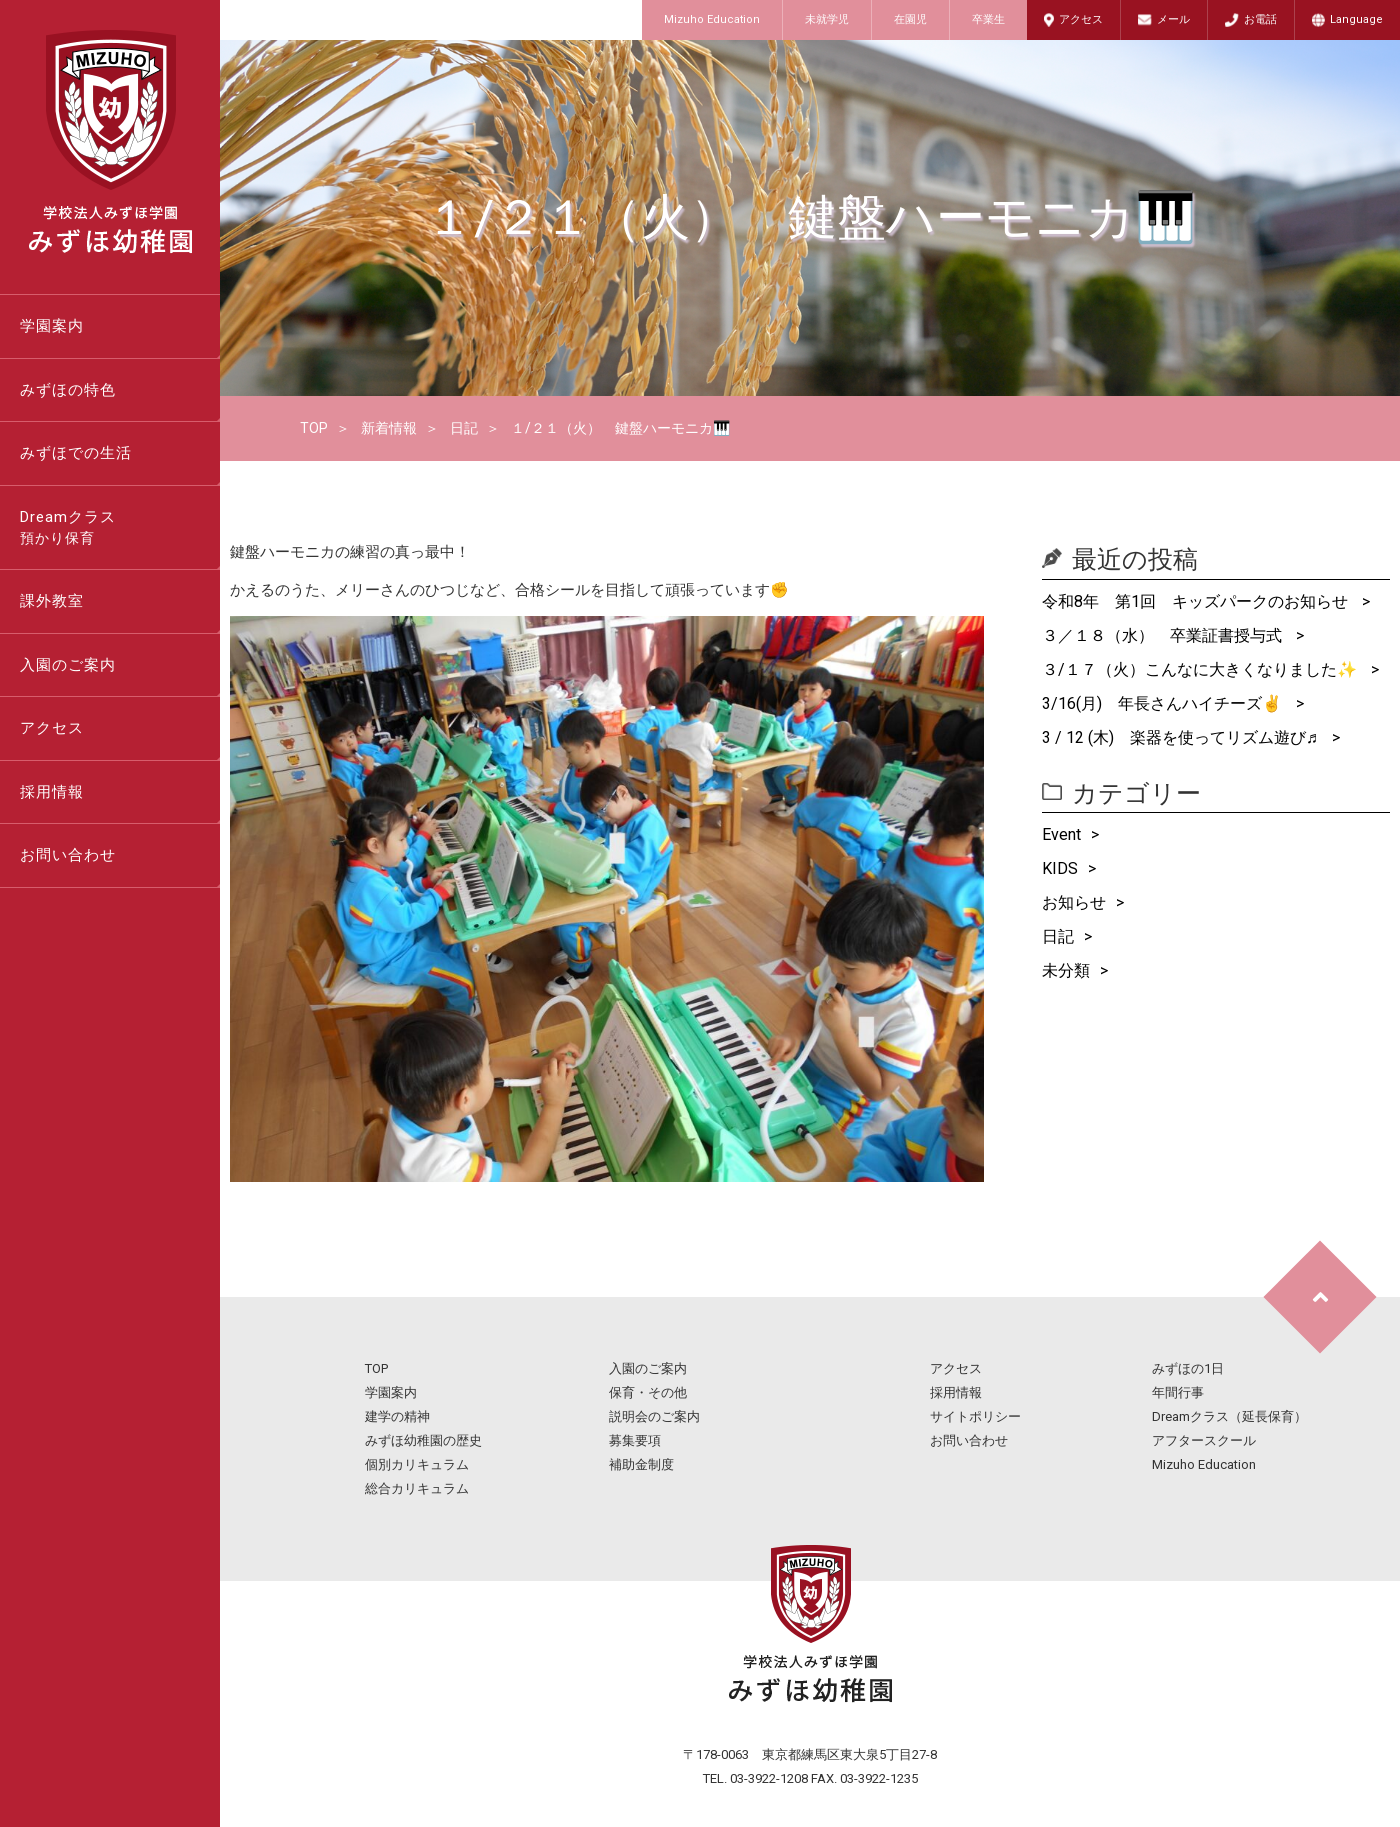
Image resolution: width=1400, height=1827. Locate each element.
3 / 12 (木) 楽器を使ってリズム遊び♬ (1182, 737)
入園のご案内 (68, 665)
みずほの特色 (68, 390)
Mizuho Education (712, 19)
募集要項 (635, 1440)
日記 (464, 428)
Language (1356, 19)
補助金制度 (641, 1464)
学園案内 (52, 326)
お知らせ (1074, 902)
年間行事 (1178, 1392)
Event (1061, 834)
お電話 (1260, 19)
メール (1173, 19)
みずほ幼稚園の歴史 (423, 1440)
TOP (314, 428)
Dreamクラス (120, 529)
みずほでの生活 (76, 453)
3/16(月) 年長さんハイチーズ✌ (1164, 703)
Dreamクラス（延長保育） (1229, 1416)
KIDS (1060, 868)
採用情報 (52, 792)
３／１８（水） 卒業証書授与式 (1164, 635)
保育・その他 (648, 1392)
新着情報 (389, 428)
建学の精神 (397, 1416)
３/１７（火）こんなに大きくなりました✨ (1201, 669)
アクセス (1081, 19)
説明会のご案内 (654, 1416)
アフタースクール (1204, 1440)
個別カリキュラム (417, 1464)
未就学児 (827, 19)
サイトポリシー (975, 1416)
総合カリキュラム (417, 1488)
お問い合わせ (68, 855)
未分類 (1066, 970)
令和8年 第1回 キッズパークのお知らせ (1197, 601)
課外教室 (52, 601)
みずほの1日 (1188, 1368)
